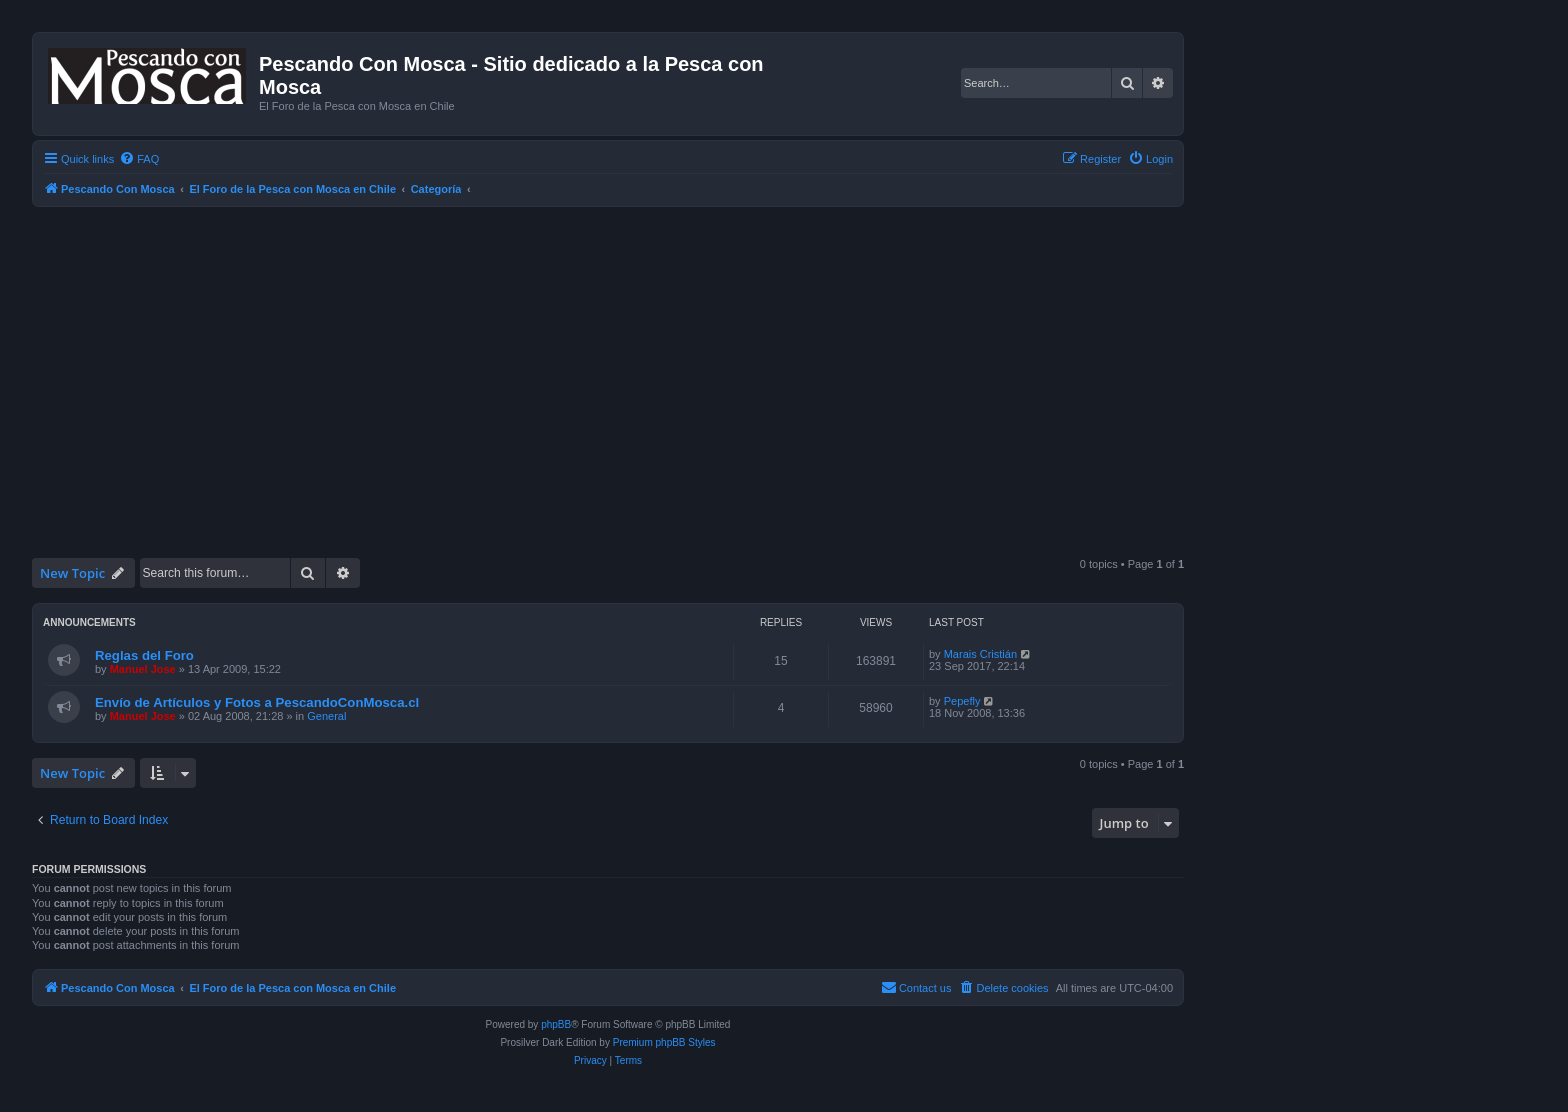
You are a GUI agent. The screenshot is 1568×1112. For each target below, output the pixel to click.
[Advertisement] (632, 401)
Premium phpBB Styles (664, 1042)
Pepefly (962, 701)
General (326, 716)
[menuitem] (139, 159)
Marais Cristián (980, 654)
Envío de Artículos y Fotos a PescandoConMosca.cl (257, 702)
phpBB (556, 1024)
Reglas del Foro (144, 655)
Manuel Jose (143, 669)
